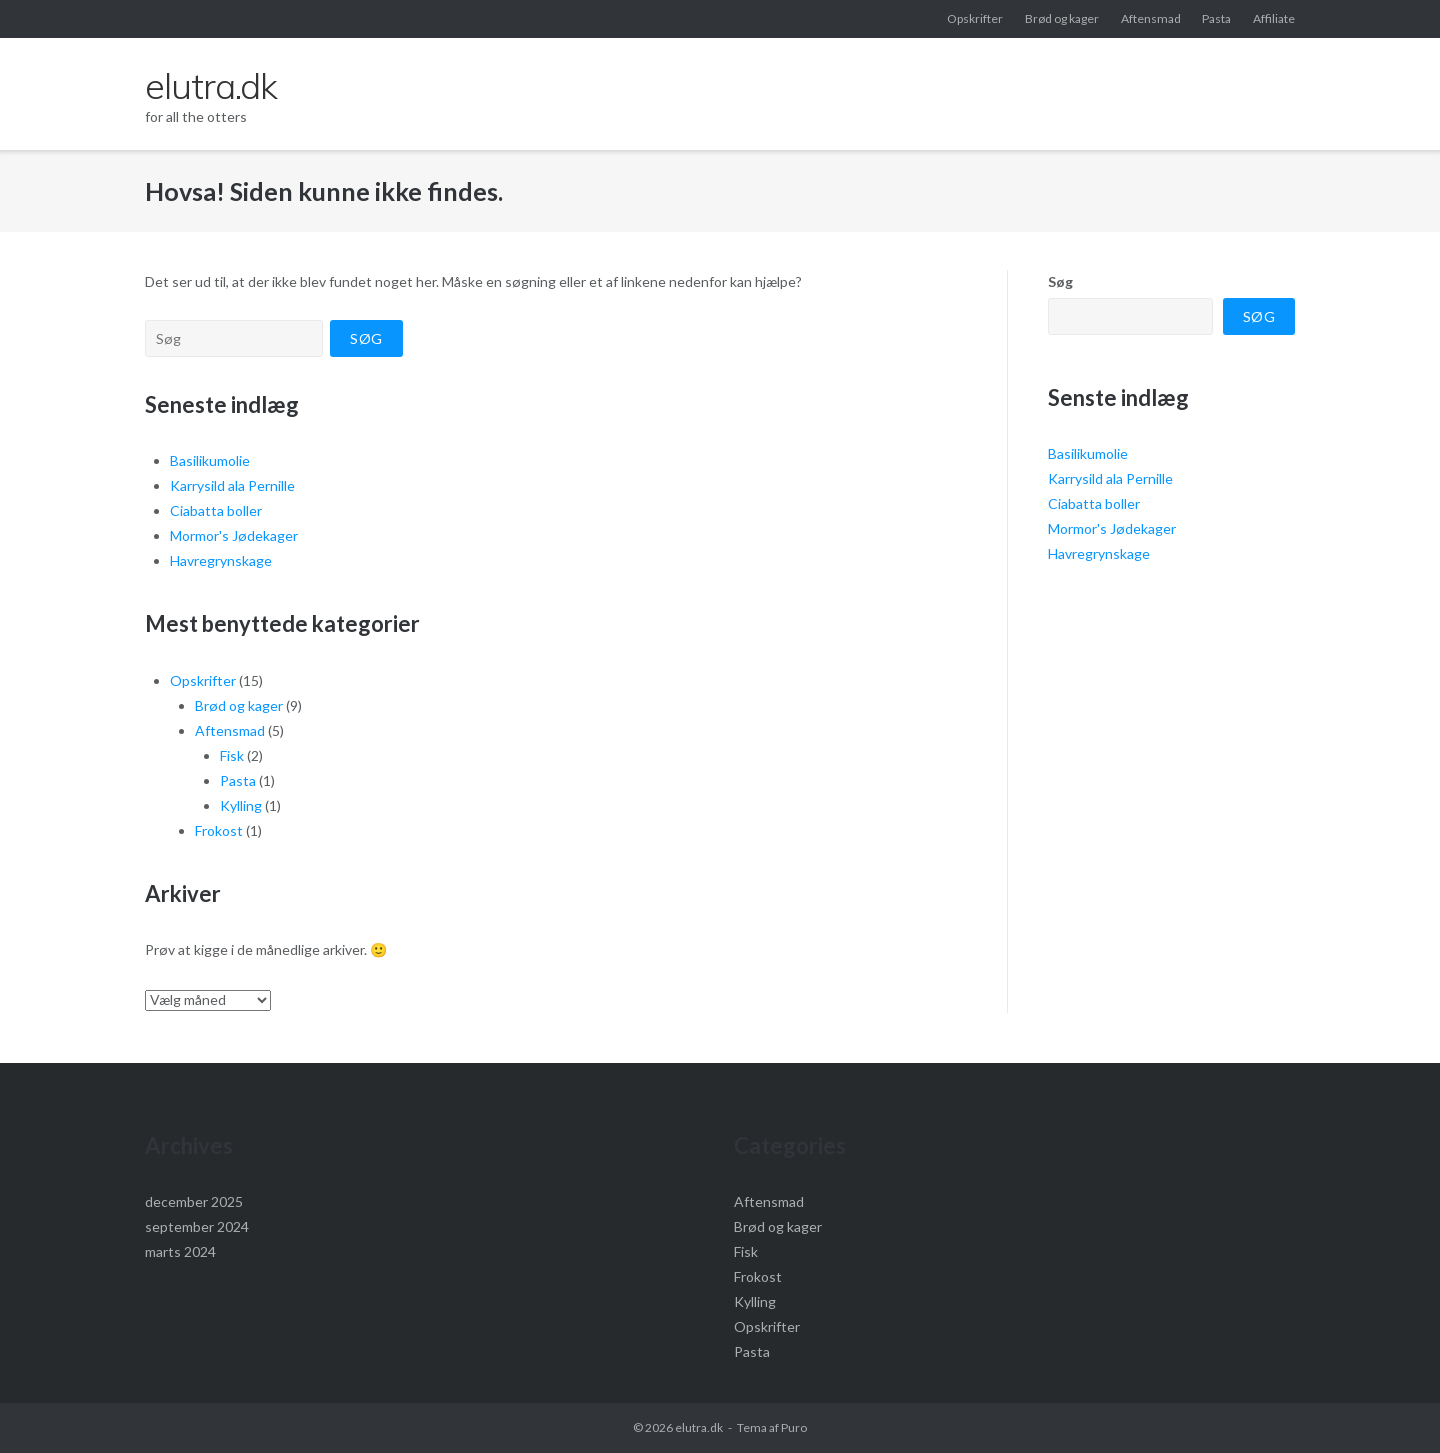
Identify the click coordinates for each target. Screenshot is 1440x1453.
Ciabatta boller (216, 510)
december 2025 (194, 1201)
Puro (794, 1427)
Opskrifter (975, 18)
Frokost (219, 830)
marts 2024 (180, 1251)
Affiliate (1274, 18)
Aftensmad (1151, 18)
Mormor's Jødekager (234, 535)
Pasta (1216, 18)
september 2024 (197, 1226)
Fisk (232, 755)
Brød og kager (1062, 18)
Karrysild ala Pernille (232, 485)
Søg (1060, 281)
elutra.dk (699, 1427)
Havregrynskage (221, 560)
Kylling (241, 805)
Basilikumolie (210, 460)
